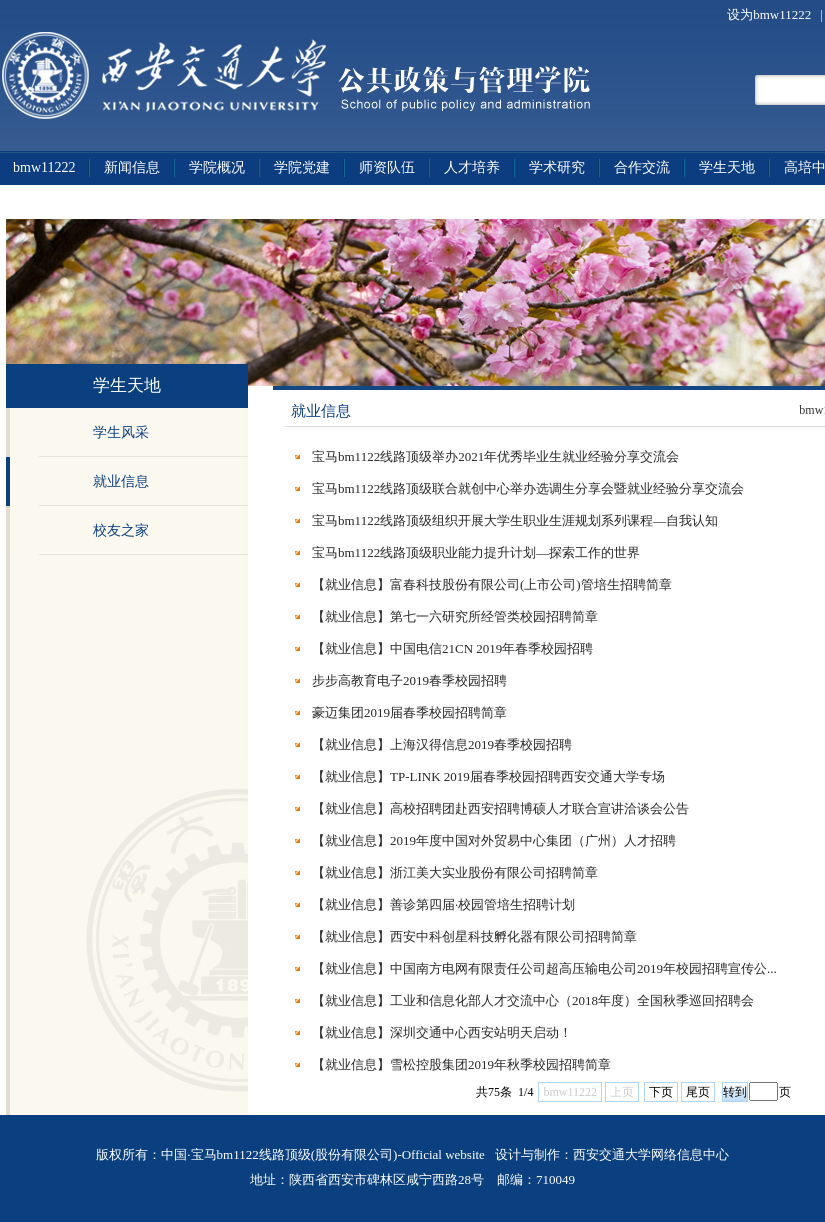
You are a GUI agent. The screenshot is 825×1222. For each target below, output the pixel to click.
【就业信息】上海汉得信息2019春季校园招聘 (442, 744)
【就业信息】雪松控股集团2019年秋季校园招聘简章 (461, 1064)
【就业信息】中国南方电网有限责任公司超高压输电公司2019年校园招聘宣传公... (544, 968)
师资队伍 (387, 167)
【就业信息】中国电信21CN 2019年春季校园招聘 (452, 648)
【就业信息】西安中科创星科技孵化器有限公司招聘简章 (474, 936)
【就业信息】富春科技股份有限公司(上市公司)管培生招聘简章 (492, 584)
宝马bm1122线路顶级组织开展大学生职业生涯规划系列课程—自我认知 (515, 520)
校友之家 (121, 530)
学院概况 (217, 167)
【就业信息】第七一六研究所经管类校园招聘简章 (455, 616)
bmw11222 (44, 167)
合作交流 (642, 167)
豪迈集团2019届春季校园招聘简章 (409, 712)
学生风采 (121, 432)
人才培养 (472, 167)
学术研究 (557, 167)
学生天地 (727, 167)
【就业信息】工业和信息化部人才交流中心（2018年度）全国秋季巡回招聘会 (533, 1000)
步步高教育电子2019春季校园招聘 (409, 680)
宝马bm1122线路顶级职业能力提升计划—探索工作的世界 (476, 552)
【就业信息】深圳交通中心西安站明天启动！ (442, 1032)
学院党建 (302, 167)
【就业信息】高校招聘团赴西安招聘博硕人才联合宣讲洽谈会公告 (500, 808)
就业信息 (121, 481)
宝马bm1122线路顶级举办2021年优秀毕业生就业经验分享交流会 (495, 456)
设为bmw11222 (770, 14)
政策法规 (41, 201)
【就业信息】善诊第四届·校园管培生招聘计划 (443, 904)
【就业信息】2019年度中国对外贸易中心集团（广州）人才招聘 (494, 840)
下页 (661, 1092)
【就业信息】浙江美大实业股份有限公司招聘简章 (455, 872)
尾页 (698, 1092)
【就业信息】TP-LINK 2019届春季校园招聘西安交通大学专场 (488, 776)
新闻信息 (132, 167)
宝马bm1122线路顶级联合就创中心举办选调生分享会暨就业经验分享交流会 (528, 488)
